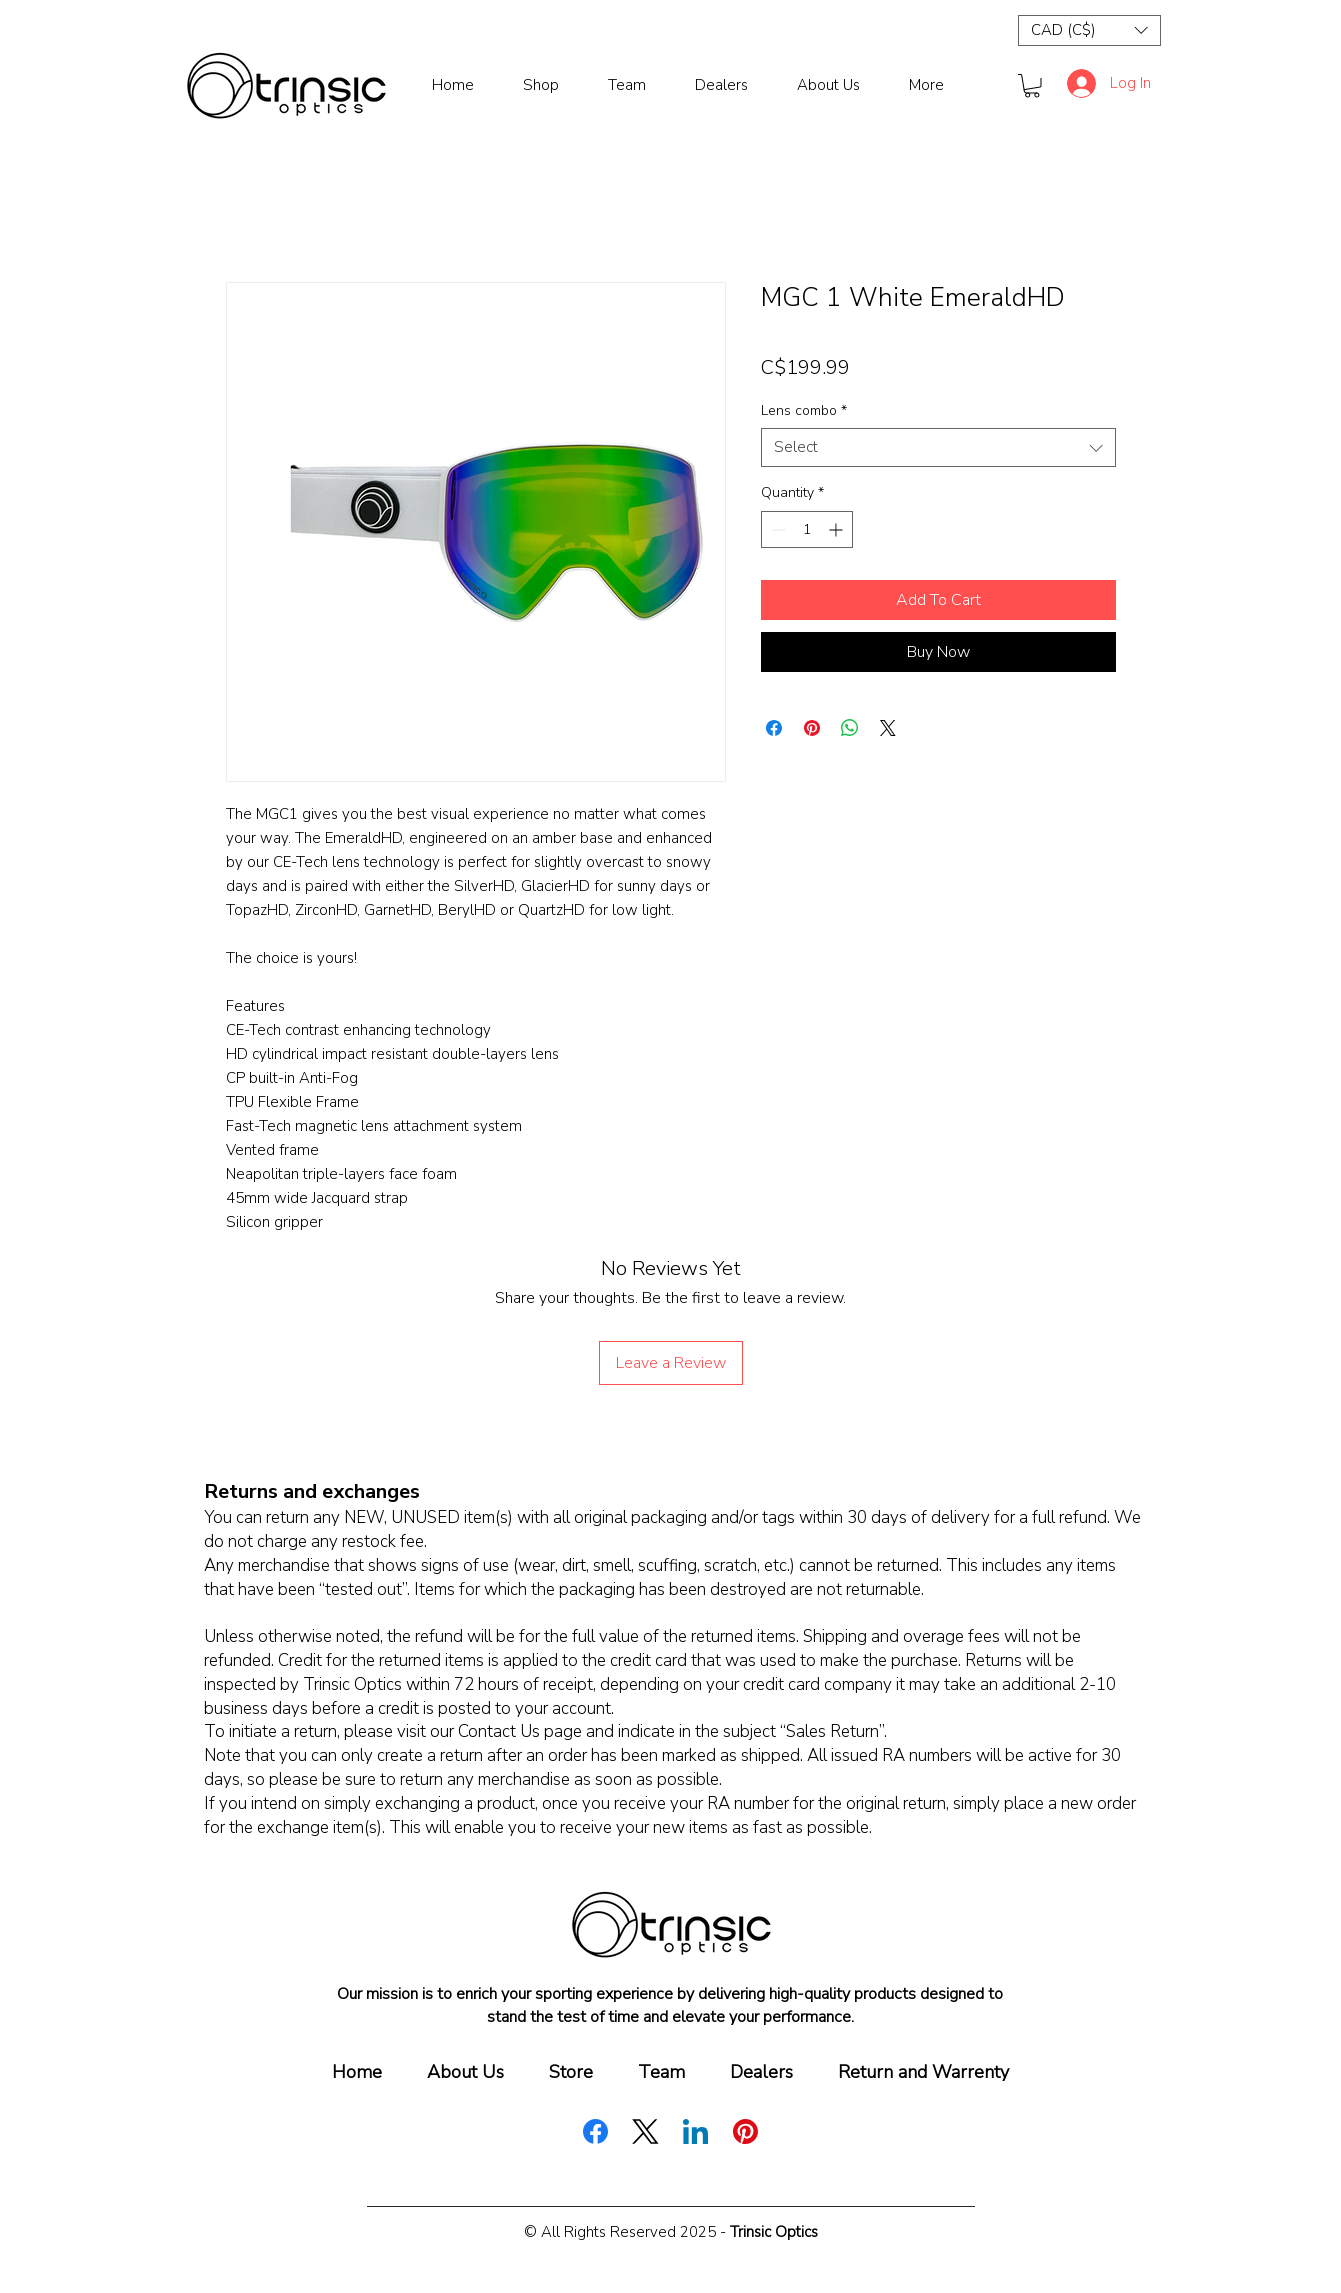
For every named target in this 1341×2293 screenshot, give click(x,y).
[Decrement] (776, 529)
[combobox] (938, 447)
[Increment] (837, 529)
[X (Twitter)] (645, 2131)
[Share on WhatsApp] (850, 728)
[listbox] (1089, 30)
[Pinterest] (745, 2131)
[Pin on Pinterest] (812, 728)
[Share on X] (888, 728)
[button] (1089, 30)
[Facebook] (595, 2131)
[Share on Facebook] (774, 728)
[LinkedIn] (695, 2131)
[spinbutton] (807, 529)
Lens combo (804, 410)
